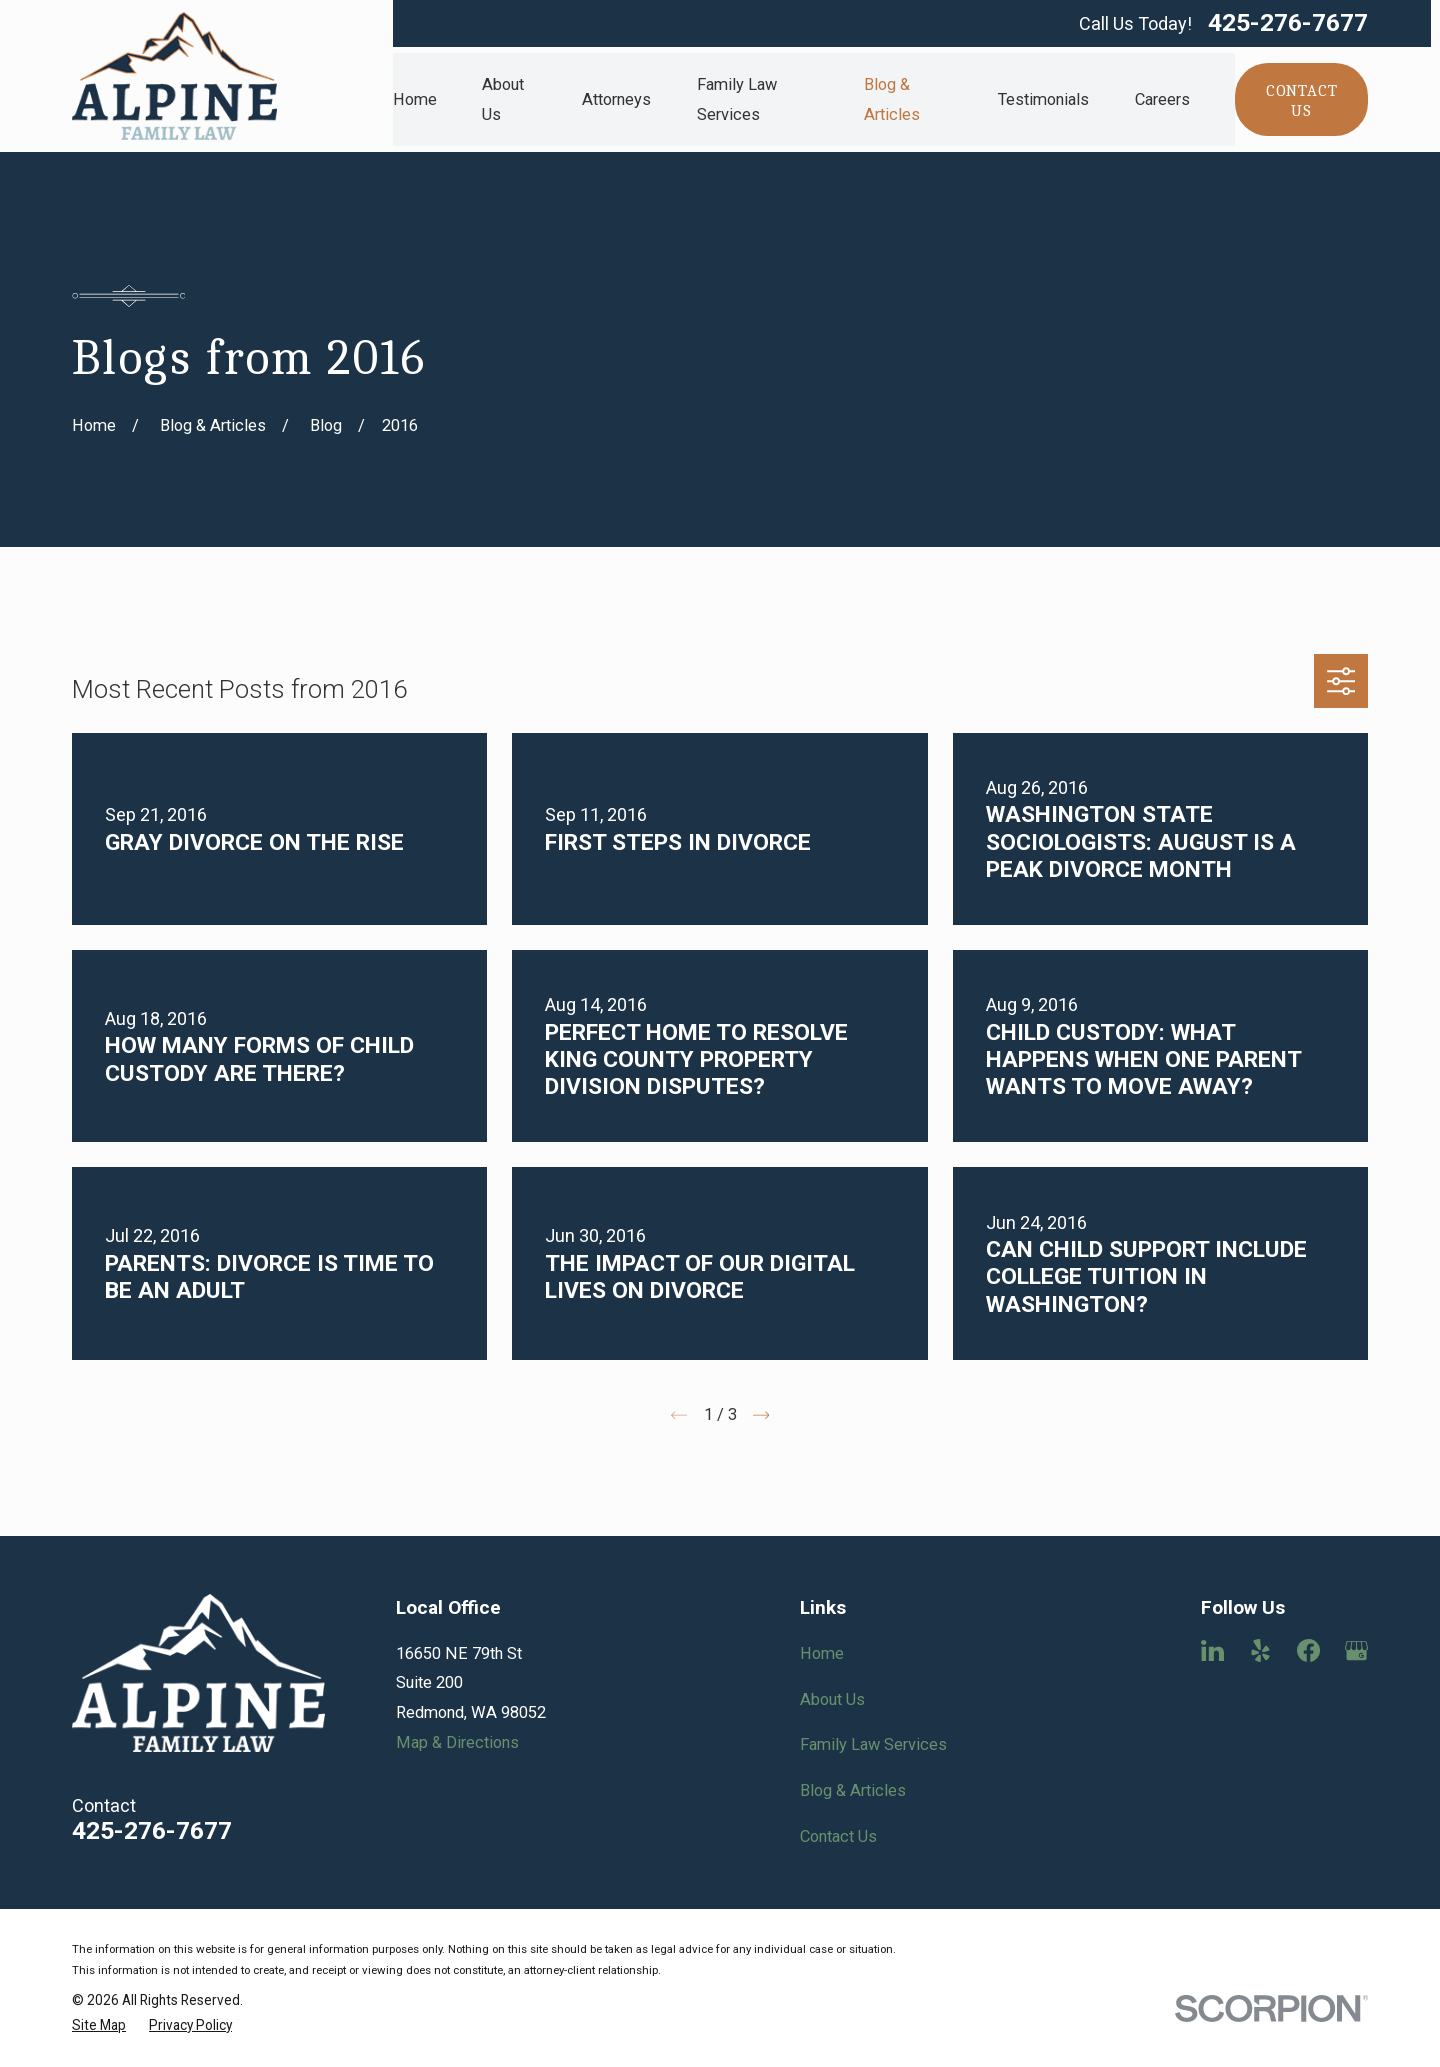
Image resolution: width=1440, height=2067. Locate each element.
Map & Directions (457, 1742)
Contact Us (838, 1836)
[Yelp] (1260, 1650)
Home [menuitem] (415, 99)
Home (822, 1653)
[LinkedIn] (1212, 1650)
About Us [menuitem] (503, 99)
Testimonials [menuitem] (1043, 99)
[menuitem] (99, 2025)
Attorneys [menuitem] (616, 99)
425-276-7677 (1288, 23)
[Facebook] (1308, 1650)
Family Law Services (873, 1744)
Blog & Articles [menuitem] (892, 99)
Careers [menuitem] (1162, 99)
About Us (832, 1699)
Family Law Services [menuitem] (737, 99)
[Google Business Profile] (1356, 1650)
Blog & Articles (853, 1790)
